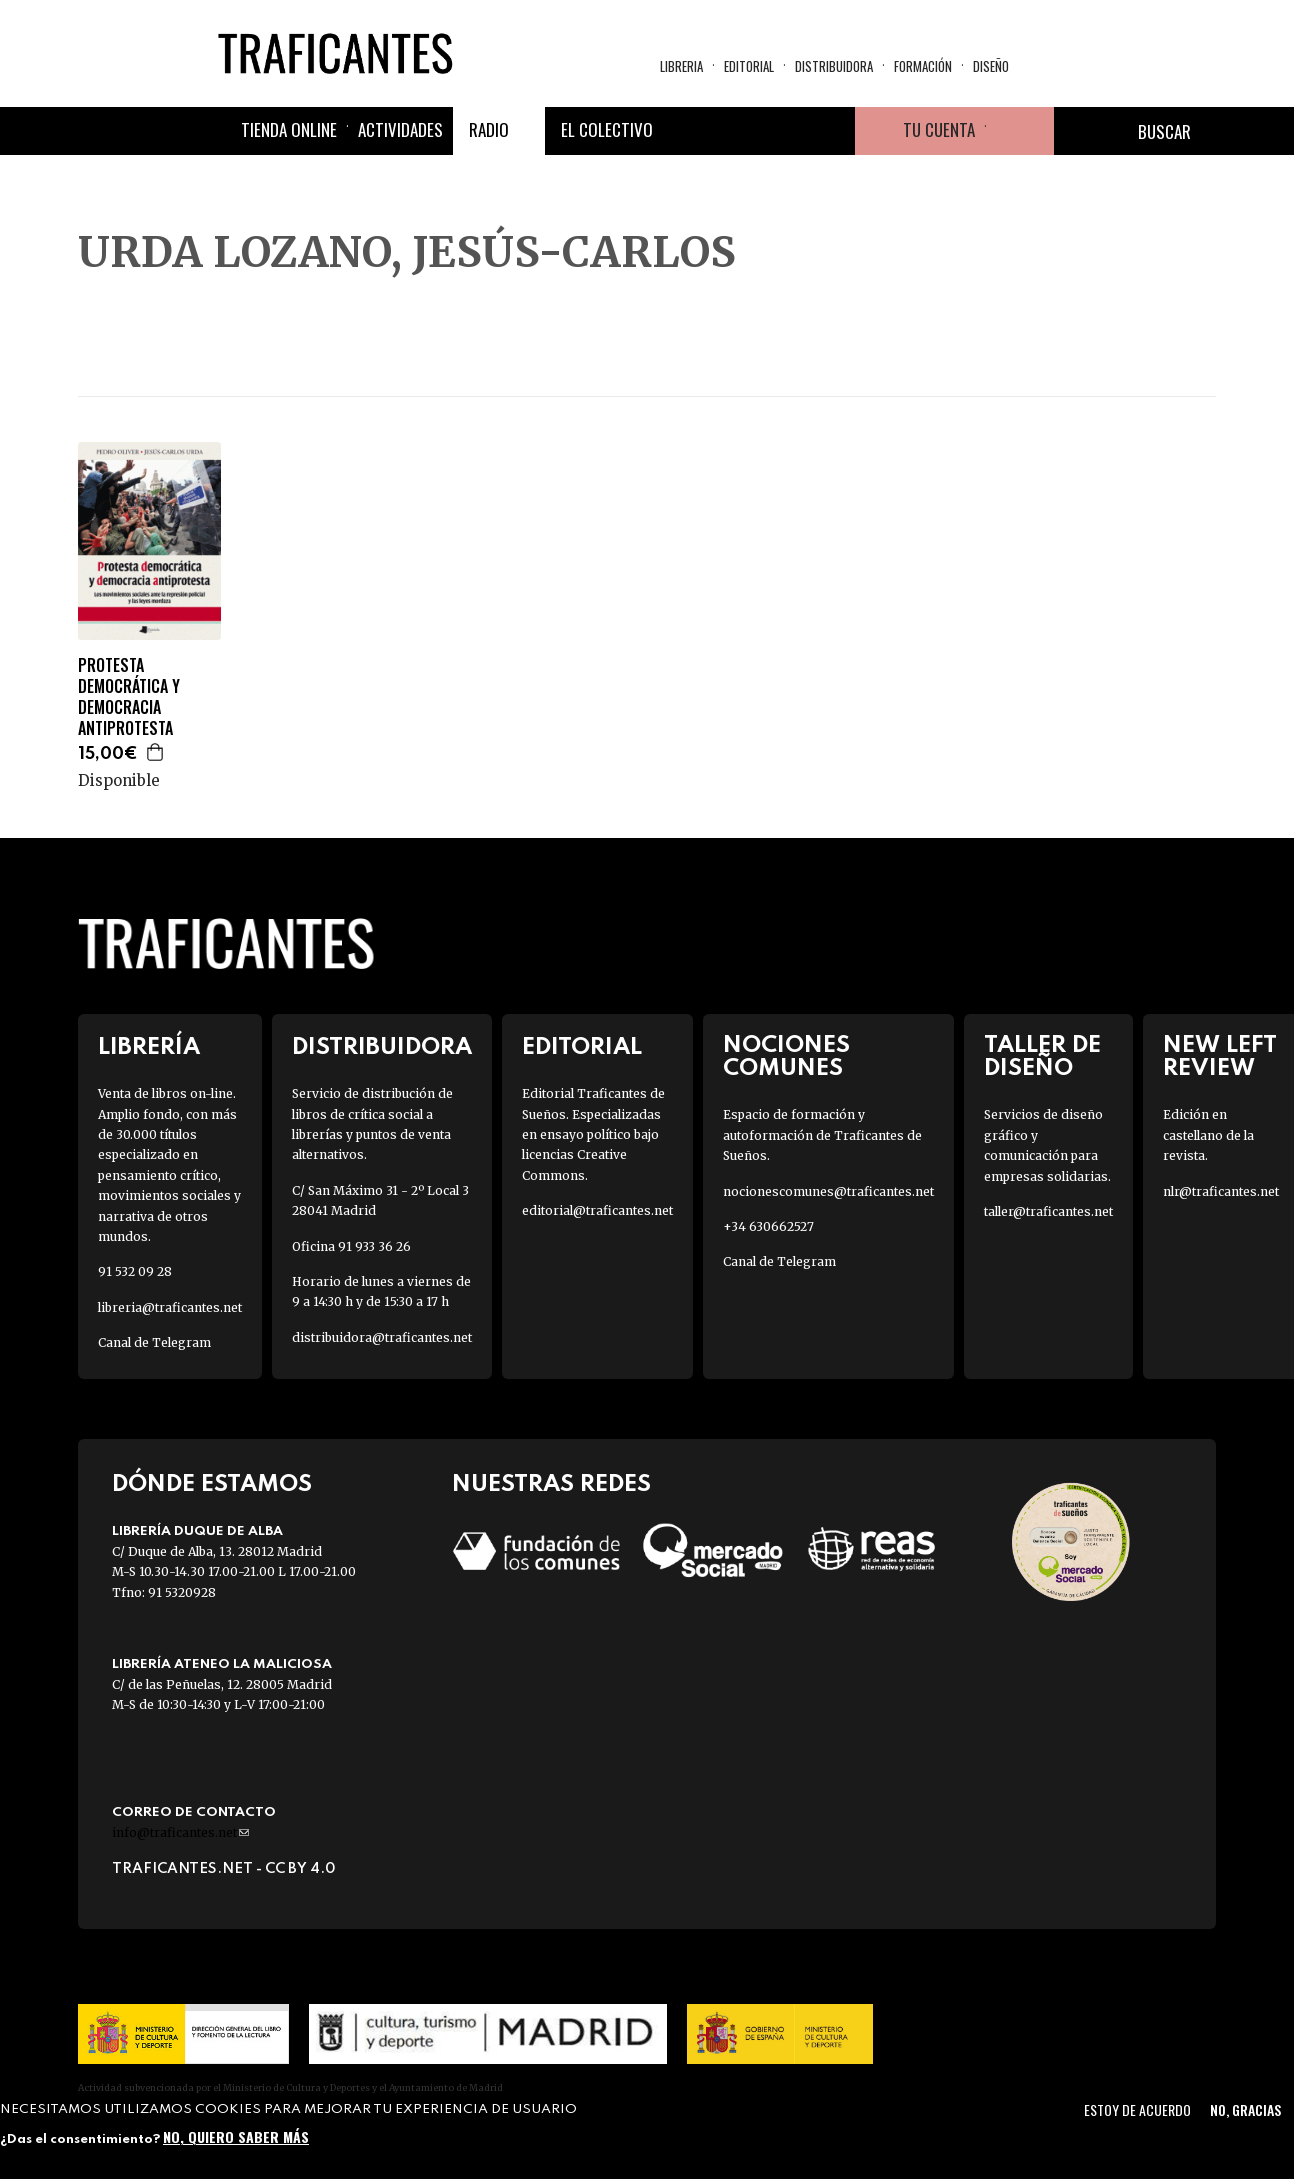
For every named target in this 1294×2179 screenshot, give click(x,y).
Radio (489, 129)
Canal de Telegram (154, 1342)
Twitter (735, 131)
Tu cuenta (939, 129)
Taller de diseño (1042, 1057)
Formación (923, 66)
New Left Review (1220, 1057)
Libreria (681, 66)
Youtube (831, 131)
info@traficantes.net (180, 1832)
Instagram (783, 131)
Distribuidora (834, 66)
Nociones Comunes (786, 1057)
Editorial (749, 66)
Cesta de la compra (1020, 131)
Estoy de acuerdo (1137, 2109)
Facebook (687, 131)
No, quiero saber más (236, 2136)
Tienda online (289, 129)
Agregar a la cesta (156, 752)
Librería (149, 1047)
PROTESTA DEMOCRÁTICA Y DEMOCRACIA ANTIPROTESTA (129, 696)
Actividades (400, 129)
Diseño (991, 66)
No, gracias (1245, 2109)
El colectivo (607, 129)
